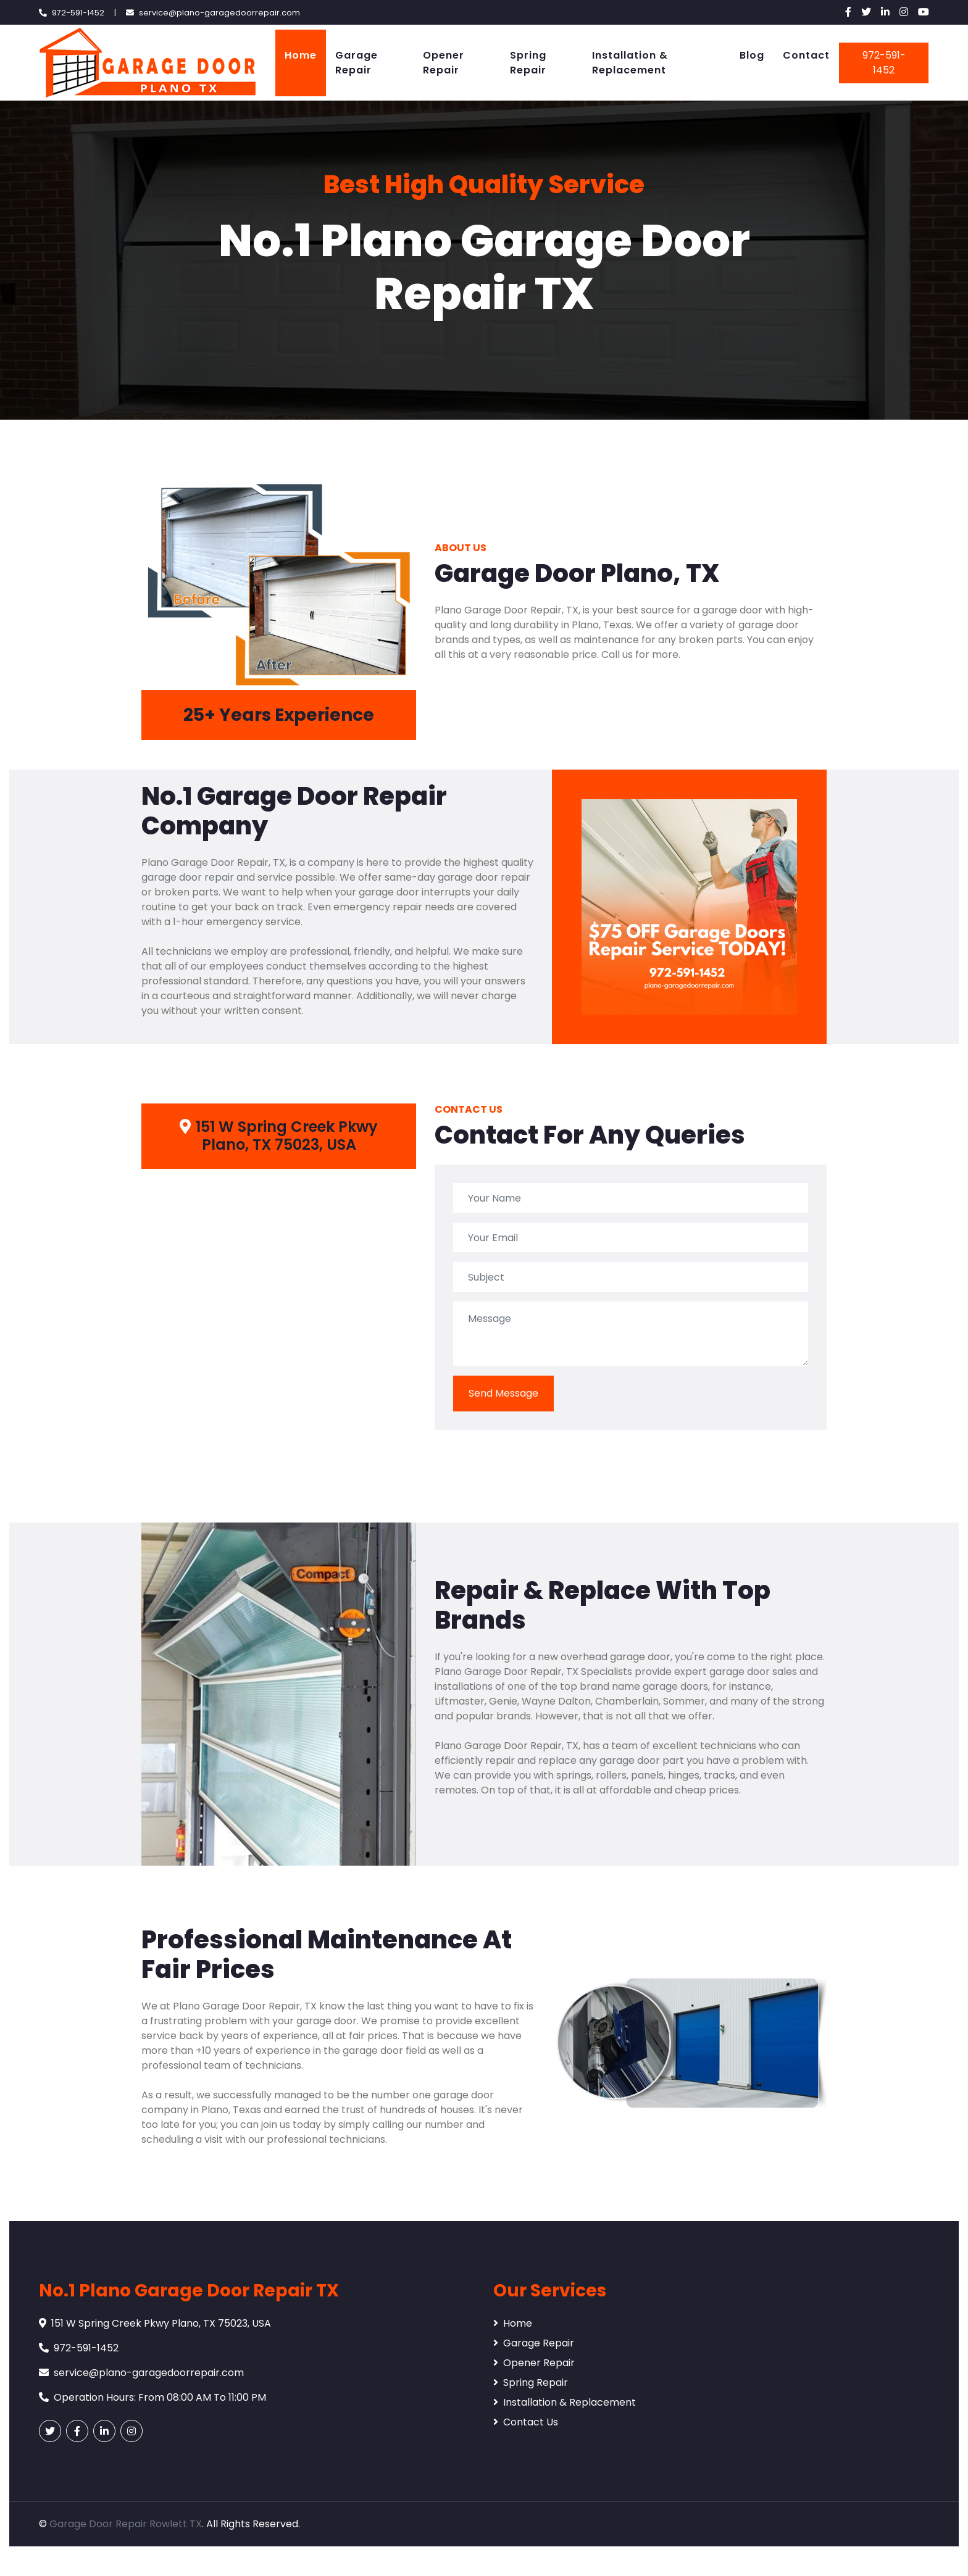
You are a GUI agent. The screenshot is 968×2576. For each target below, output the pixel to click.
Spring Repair (528, 62)
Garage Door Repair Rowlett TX (125, 2524)
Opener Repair (443, 62)
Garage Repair (356, 62)
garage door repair (187, 877)
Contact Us (525, 2422)
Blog (752, 55)
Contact (806, 55)
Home (301, 55)
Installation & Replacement (630, 62)
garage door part (641, 1760)
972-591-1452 (884, 62)
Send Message (503, 1393)
